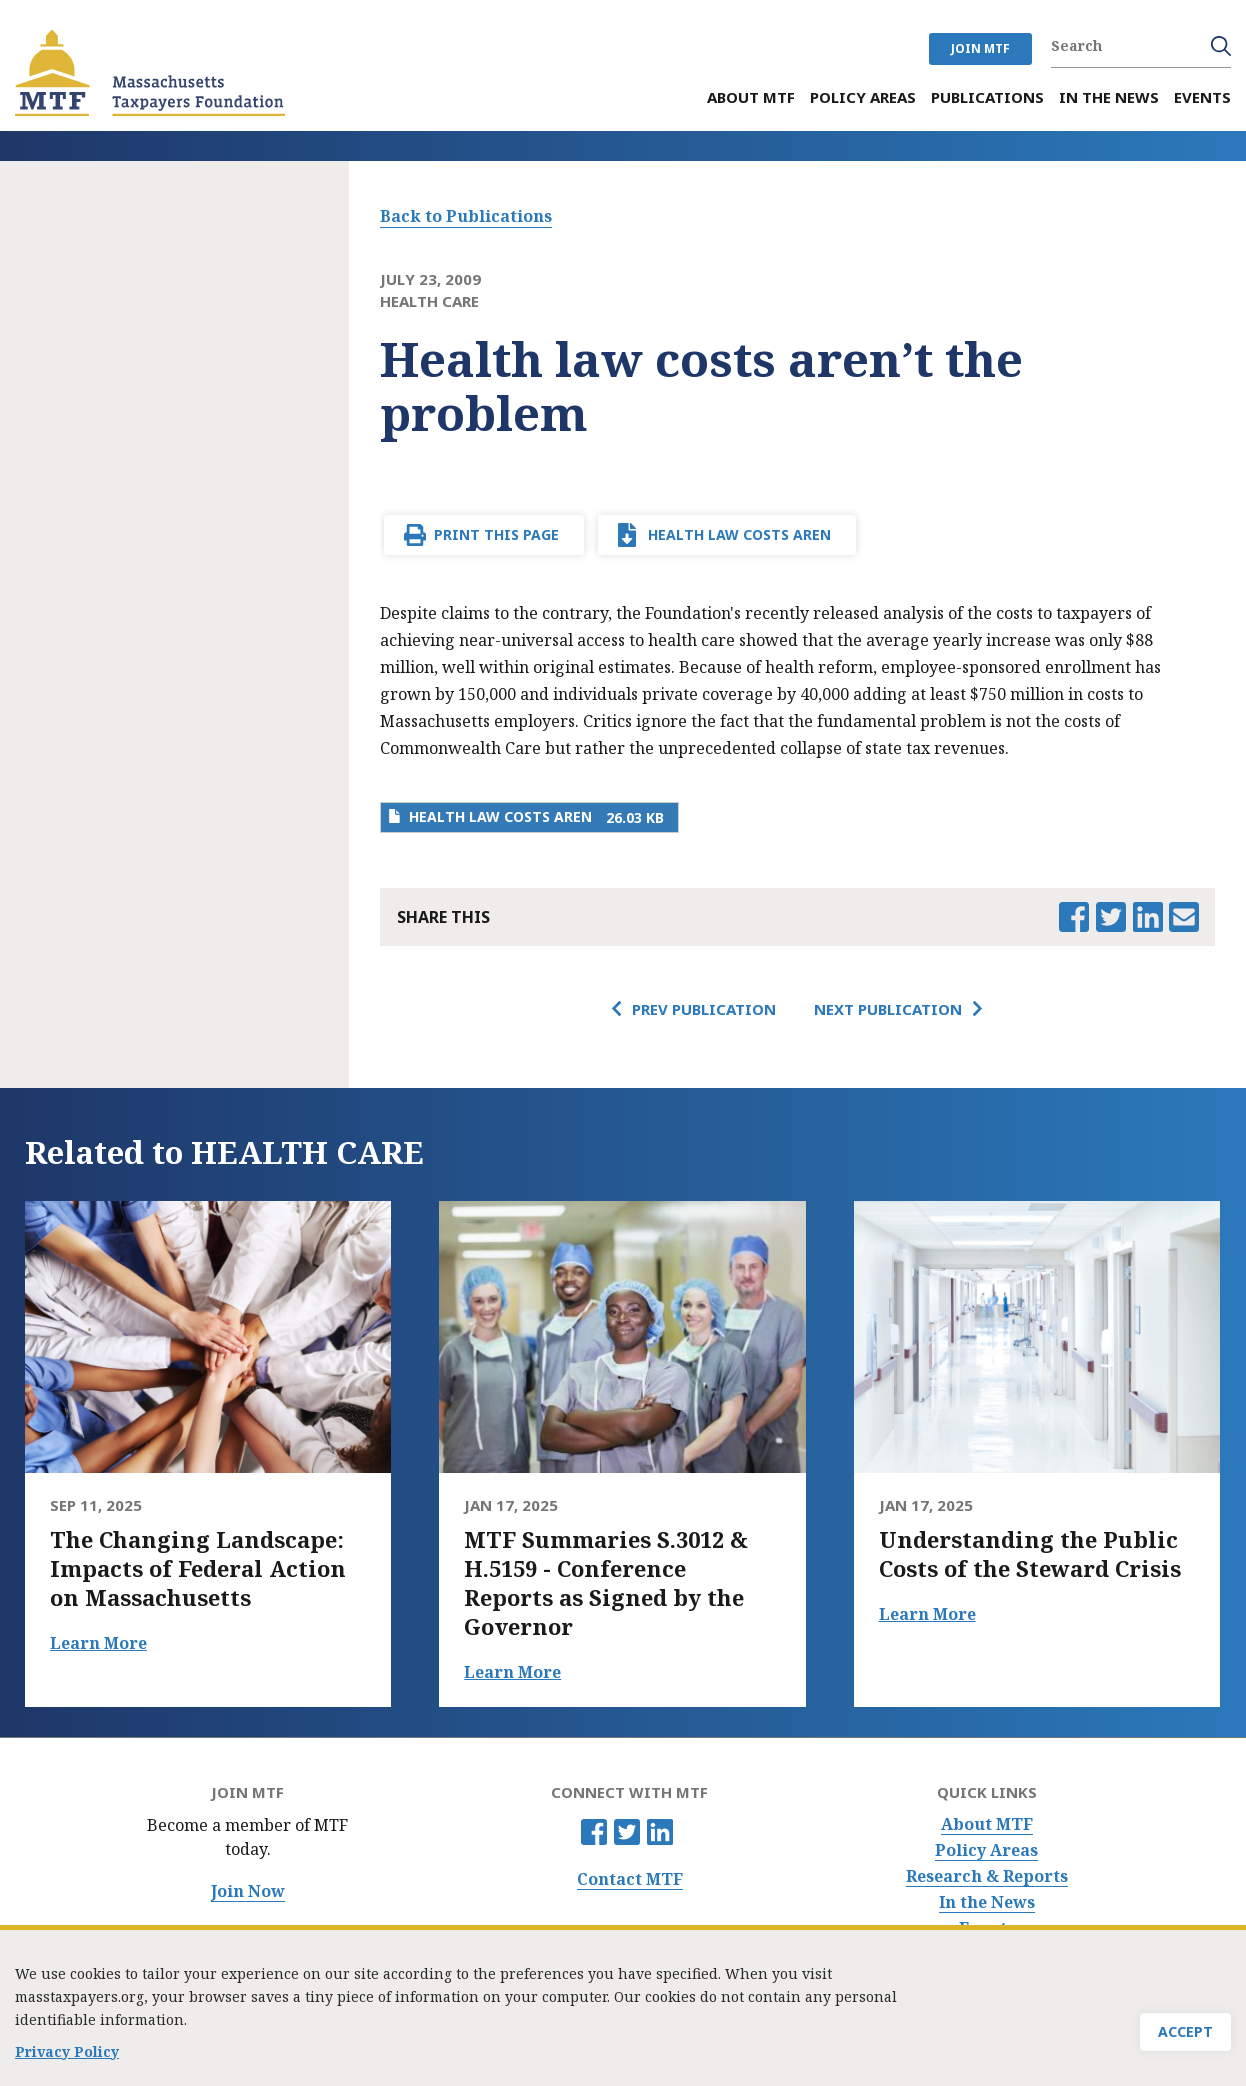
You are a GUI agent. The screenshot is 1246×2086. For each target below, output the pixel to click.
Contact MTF (630, 1879)
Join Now (248, 1891)
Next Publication (888, 1009)
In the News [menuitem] (1109, 97)
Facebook (594, 1832)
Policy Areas (986, 1850)
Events (987, 1928)
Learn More (98, 1643)
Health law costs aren (739, 534)
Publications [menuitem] (987, 97)
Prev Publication (704, 1009)
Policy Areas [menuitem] (863, 97)
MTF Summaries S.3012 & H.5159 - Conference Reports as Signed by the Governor (606, 1583)
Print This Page (496, 534)
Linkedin (660, 1832)
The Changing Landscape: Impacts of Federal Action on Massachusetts (198, 1568)
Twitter (627, 1832)
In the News (987, 1902)
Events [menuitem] (1202, 97)
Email (1184, 917)
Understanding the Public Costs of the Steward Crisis (1030, 1554)
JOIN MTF (980, 48)
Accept (1185, 2035)
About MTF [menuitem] (751, 97)
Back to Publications (466, 216)
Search (1221, 46)
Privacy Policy (67, 2055)
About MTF (987, 1824)
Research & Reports (987, 1876)
